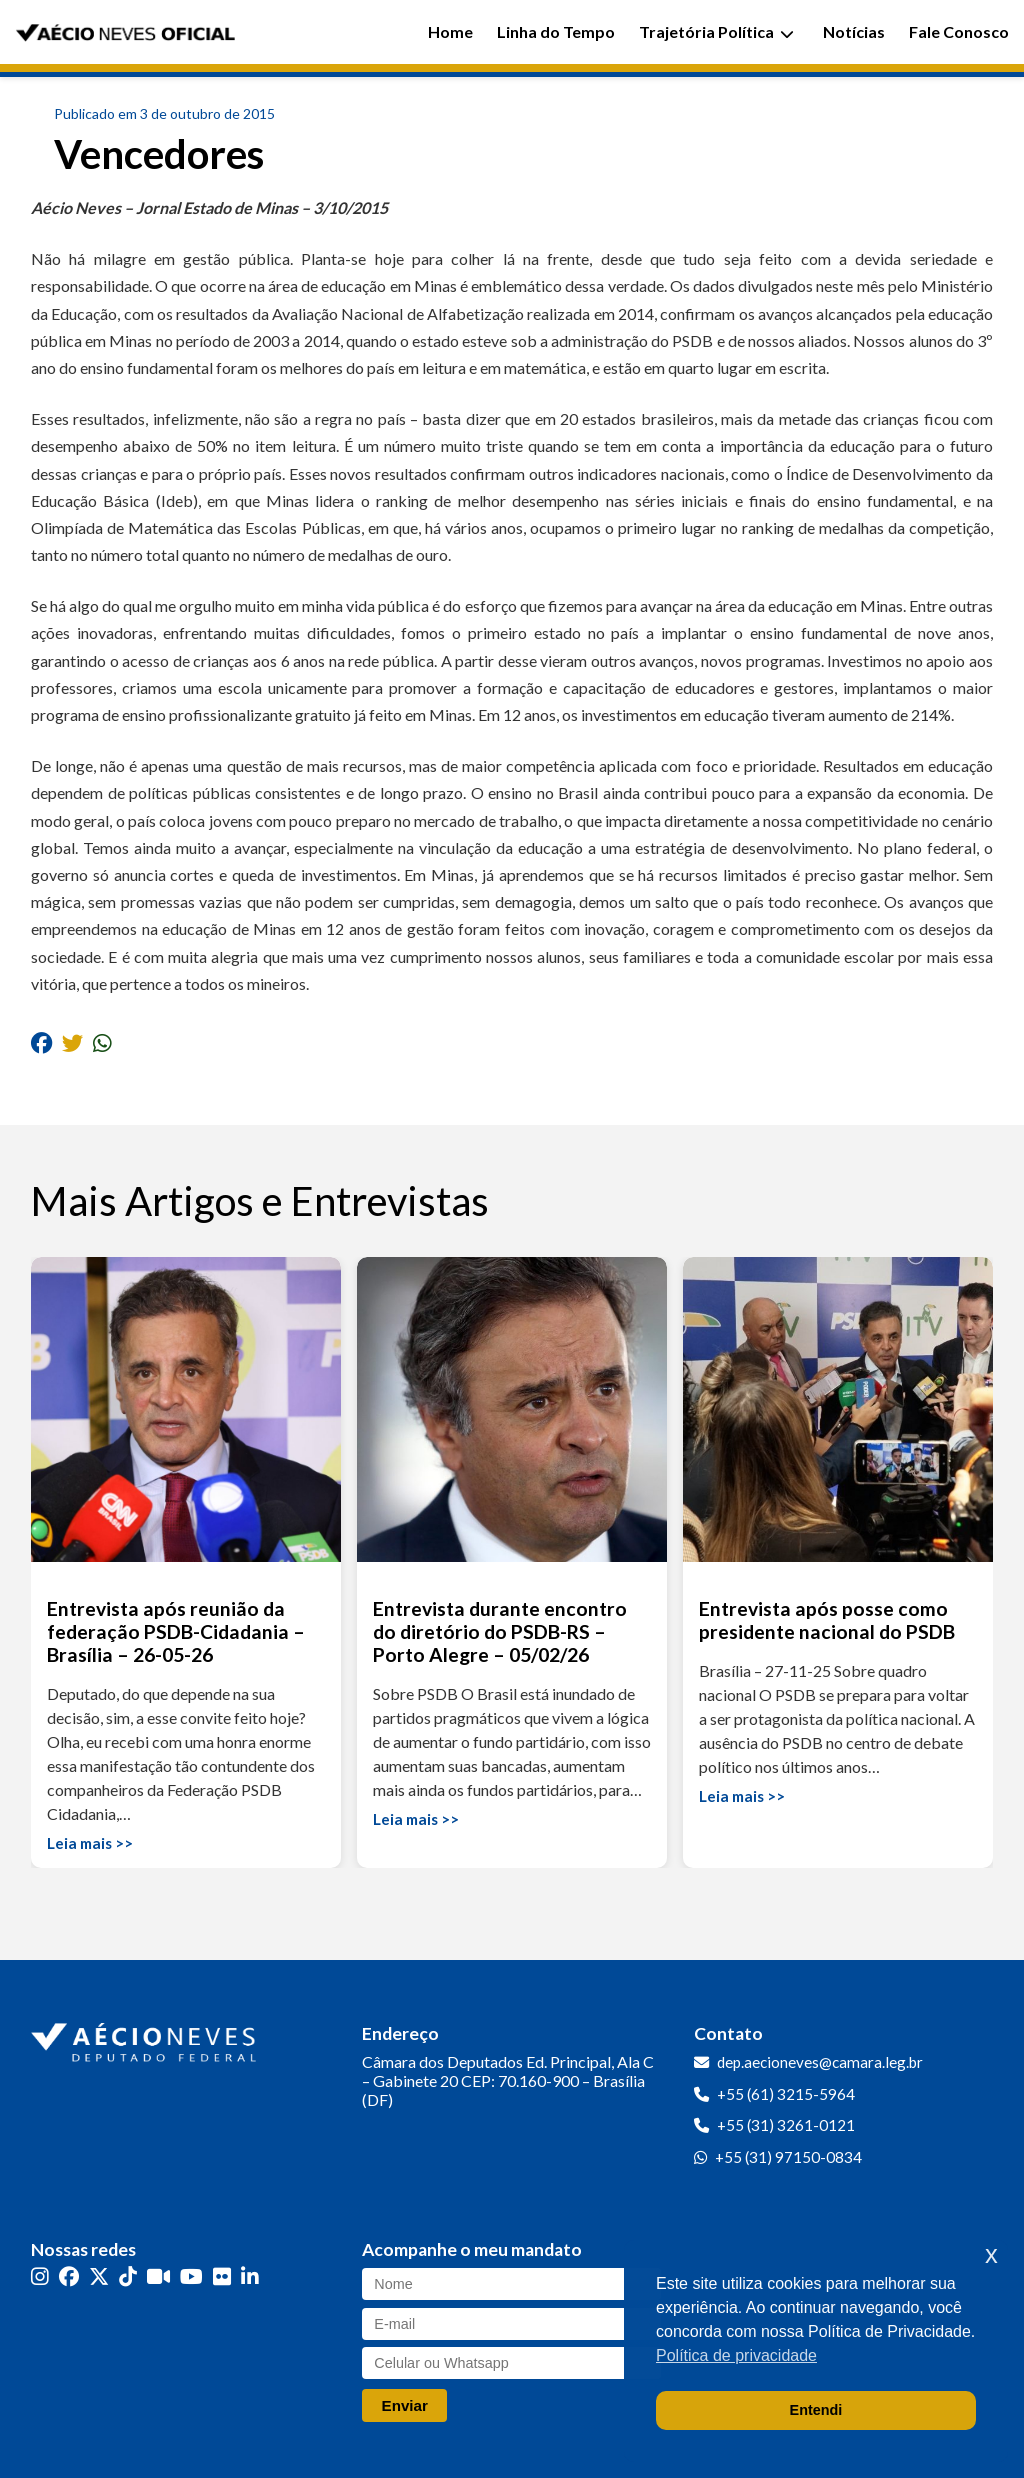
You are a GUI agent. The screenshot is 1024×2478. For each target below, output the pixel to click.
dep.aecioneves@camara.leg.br (820, 2062)
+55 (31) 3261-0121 (786, 2125)
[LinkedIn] (250, 2276)
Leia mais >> (90, 1843)
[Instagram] (40, 2276)
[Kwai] (158, 2276)
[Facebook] (69, 2276)
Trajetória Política (716, 31)
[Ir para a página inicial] (146, 2038)
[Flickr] (222, 2276)
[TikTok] (128, 2276)
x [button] (991, 2254)
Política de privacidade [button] (736, 2355)
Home (450, 31)
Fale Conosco (959, 31)
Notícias (854, 31)
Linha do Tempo (556, 31)
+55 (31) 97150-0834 (788, 2157)
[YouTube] (191, 2276)
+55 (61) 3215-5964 (786, 2094)
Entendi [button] (816, 2410)
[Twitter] (99, 2276)
